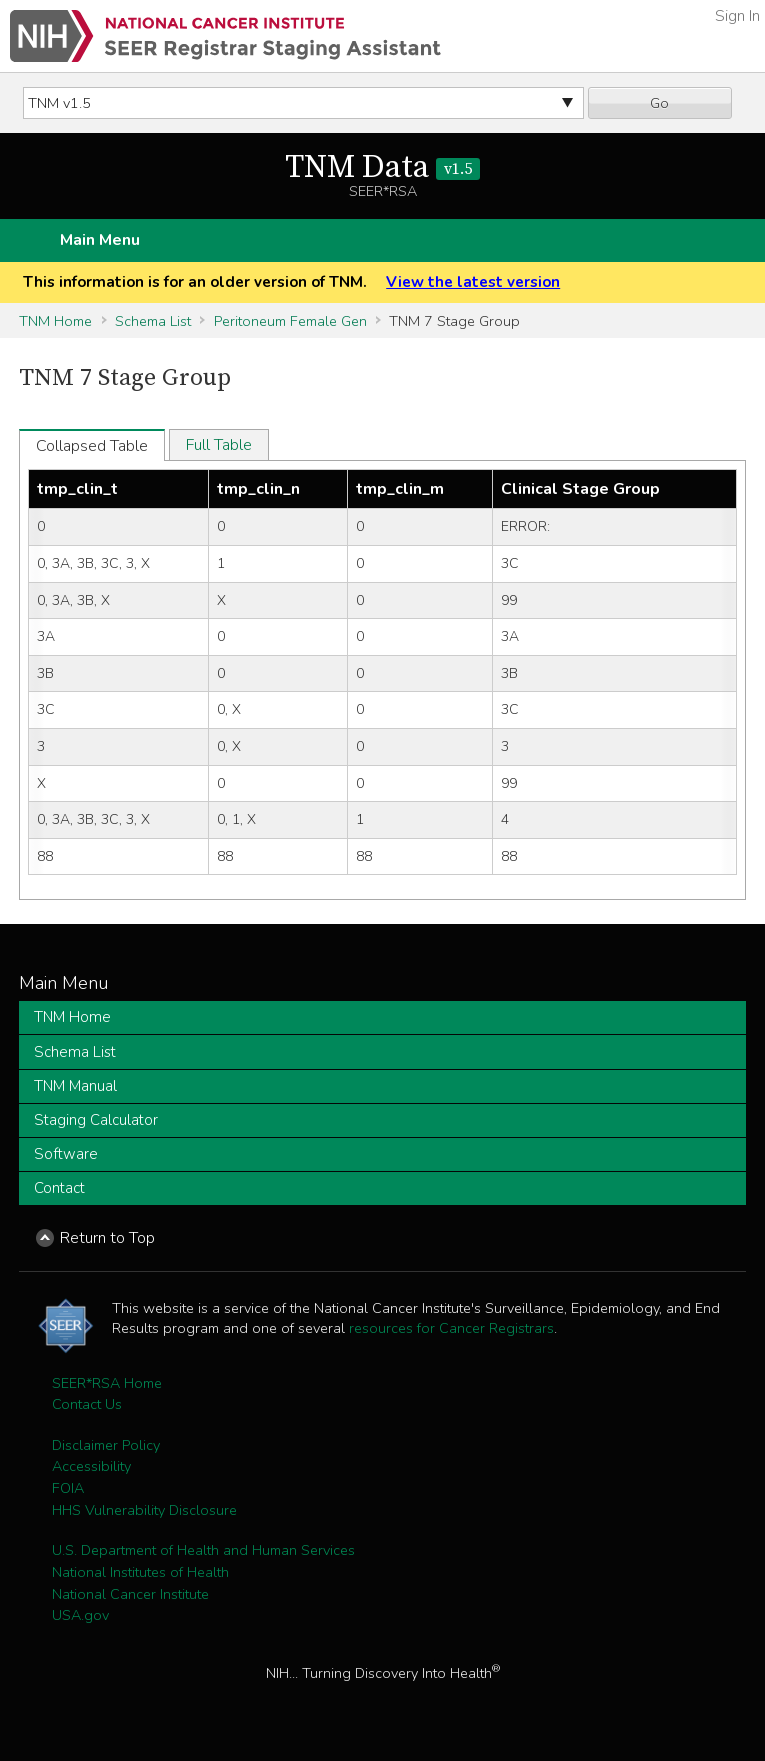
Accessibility (91, 1466)
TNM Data (382, 168)
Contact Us (87, 1404)
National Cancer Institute (130, 1594)
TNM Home (55, 321)
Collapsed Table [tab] (92, 446)
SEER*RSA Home (107, 1383)
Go (659, 103)
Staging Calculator (96, 1120)
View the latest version (473, 282)
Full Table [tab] (219, 445)
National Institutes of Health (140, 1572)
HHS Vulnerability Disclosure (144, 1510)
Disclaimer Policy (106, 1445)
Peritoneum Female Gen (290, 321)
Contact (59, 1188)
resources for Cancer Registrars (451, 1328)
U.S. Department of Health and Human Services (203, 1550)
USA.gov (80, 1615)
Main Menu (100, 240)
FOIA (68, 1488)
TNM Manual (75, 1086)
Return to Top (107, 1238)
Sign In (737, 16)
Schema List (153, 321)
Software (66, 1154)
